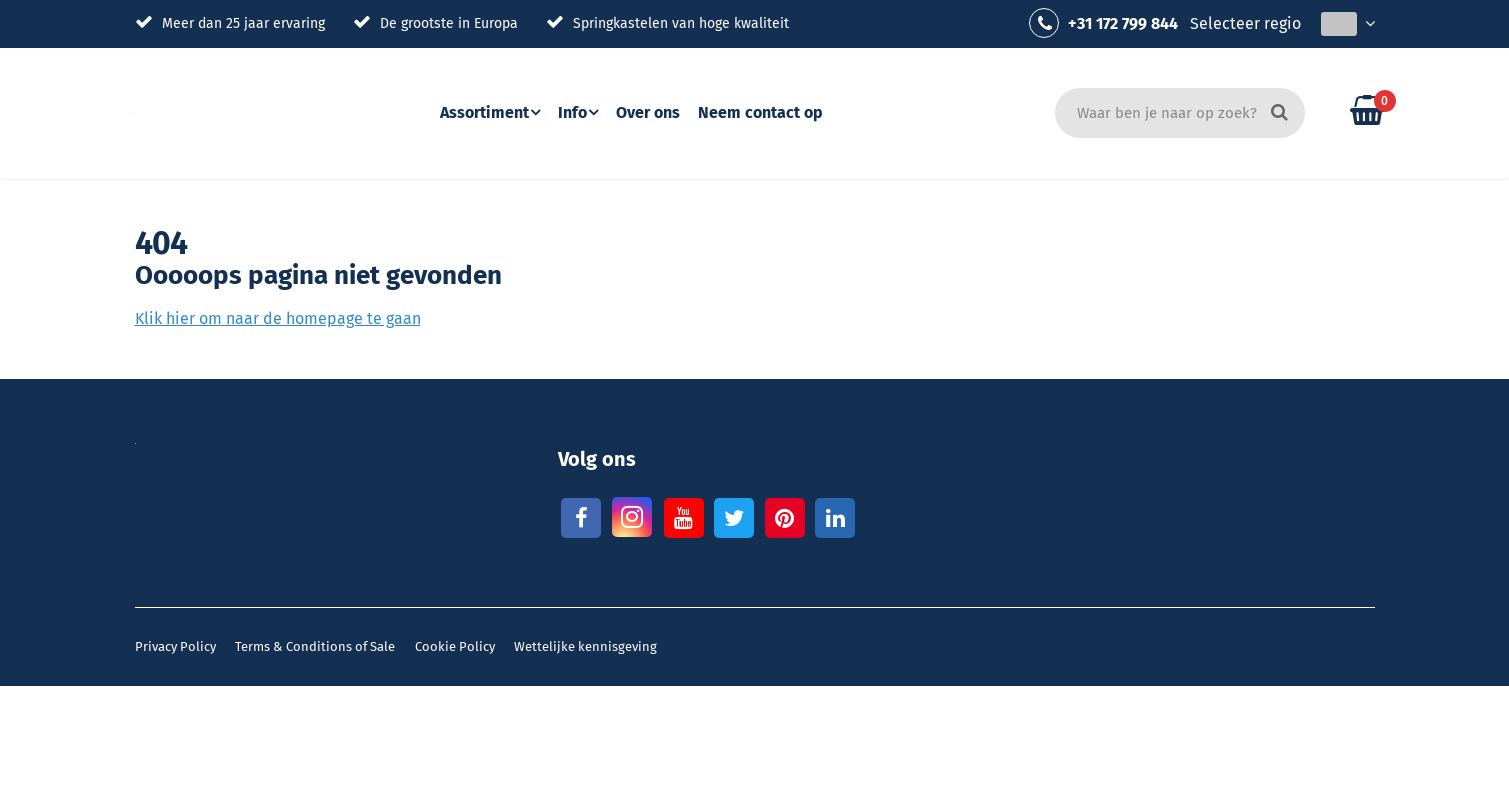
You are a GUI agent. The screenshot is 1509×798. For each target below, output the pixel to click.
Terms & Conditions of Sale (315, 646)
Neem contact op (767, 112)
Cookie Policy (455, 646)
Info (575, 112)
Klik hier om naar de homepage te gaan (278, 318)
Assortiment (484, 112)
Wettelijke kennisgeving (585, 646)
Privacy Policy (175, 646)
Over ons (655, 112)
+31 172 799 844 (1103, 23)
